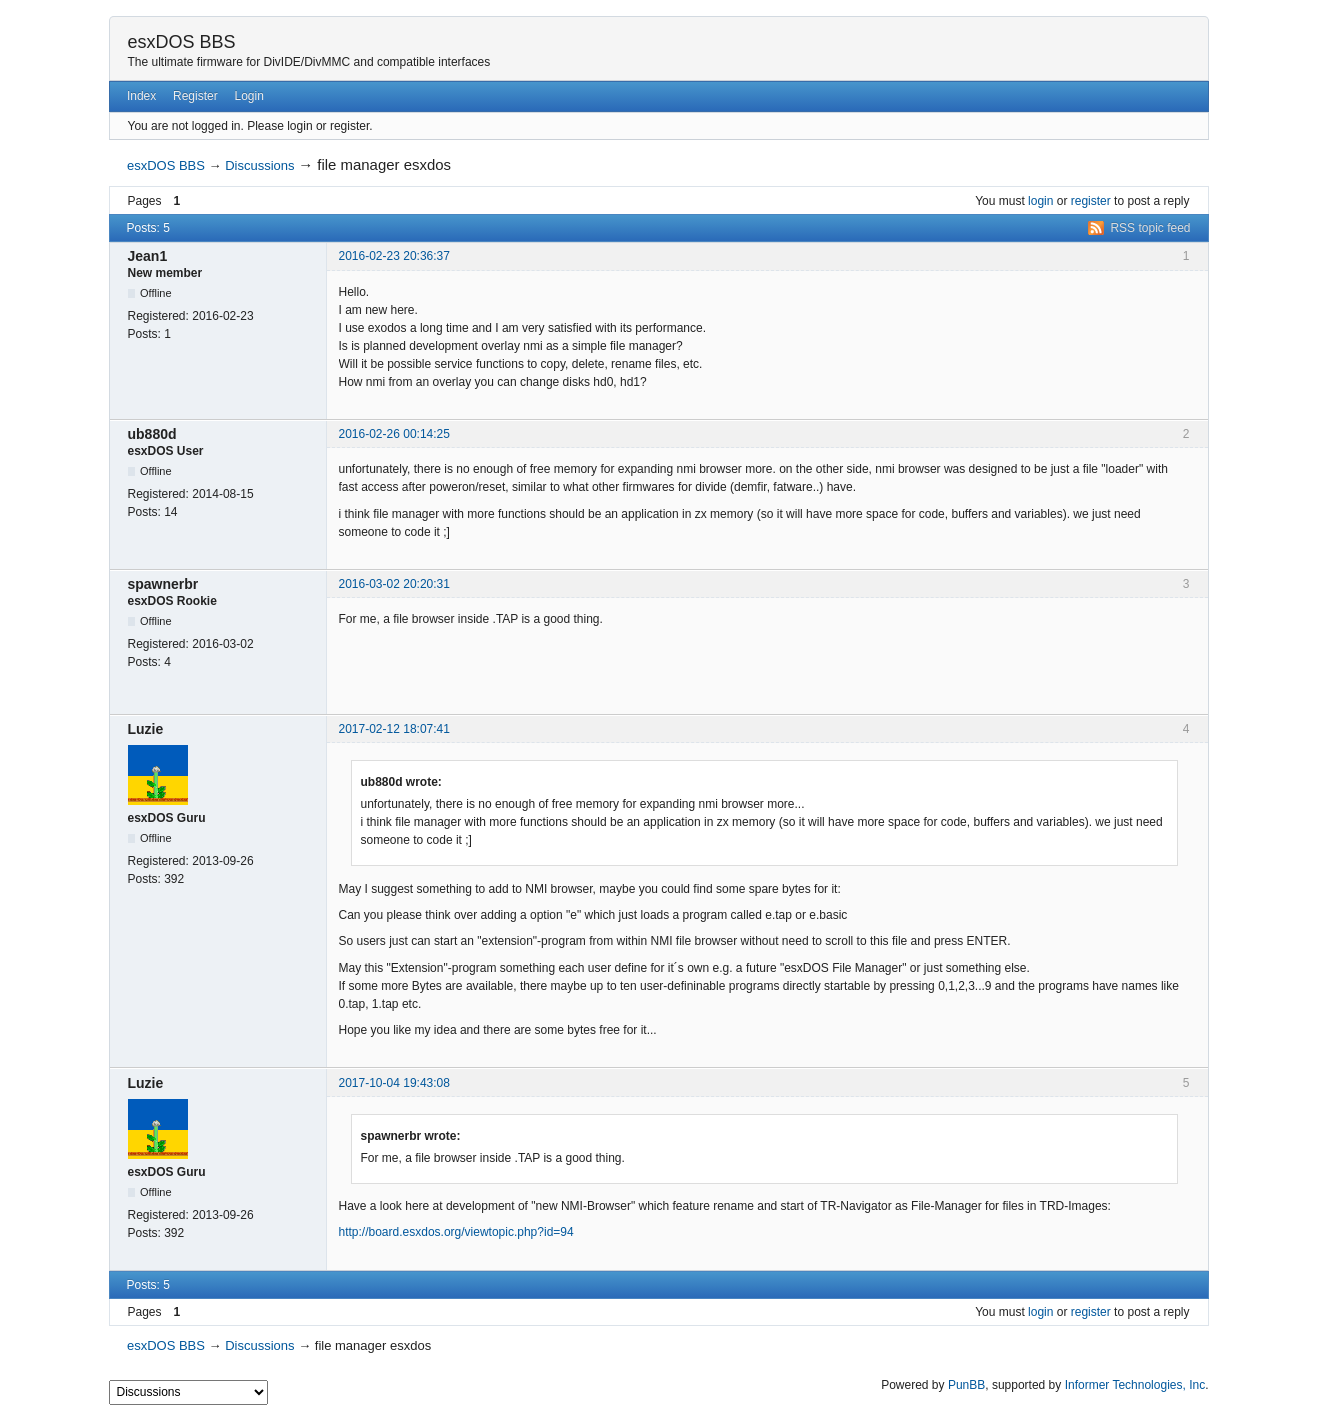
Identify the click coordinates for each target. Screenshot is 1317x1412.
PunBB (966, 1385)
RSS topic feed (1150, 228)
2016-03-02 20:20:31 (394, 584)
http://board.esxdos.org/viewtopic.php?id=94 (456, 1232)
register (1091, 201)
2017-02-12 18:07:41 (394, 729)
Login (249, 96)
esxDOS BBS (182, 42)
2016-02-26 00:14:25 (394, 434)
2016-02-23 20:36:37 (394, 256)
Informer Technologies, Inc (1135, 1385)
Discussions (259, 165)
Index (141, 96)
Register (195, 96)
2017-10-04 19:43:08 (394, 1083)
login (1040, 201)
